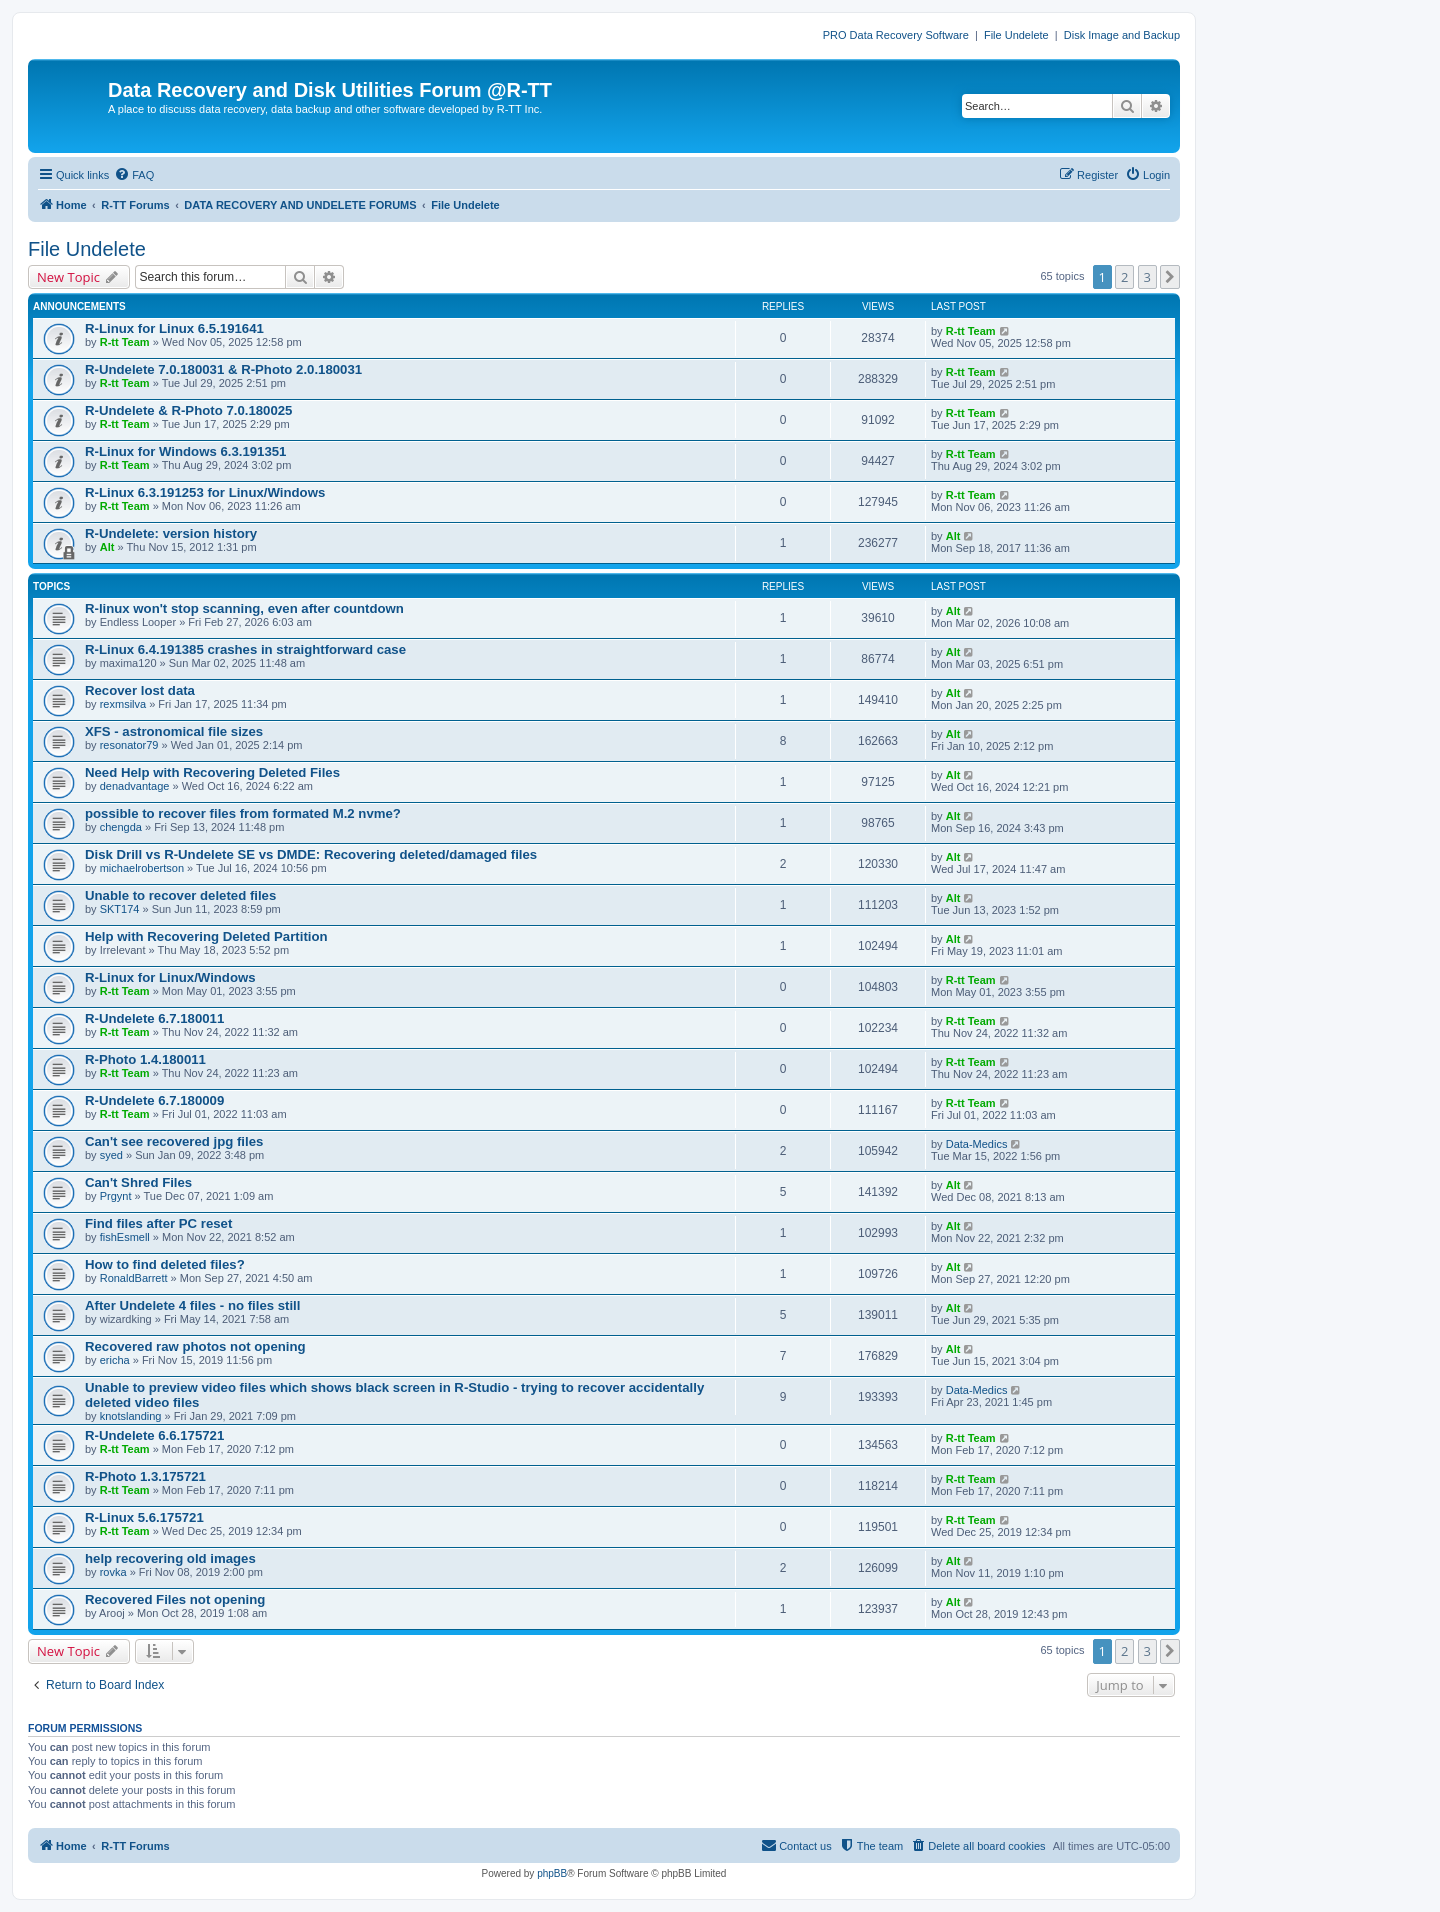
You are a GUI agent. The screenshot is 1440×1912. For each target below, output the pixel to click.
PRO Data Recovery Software (896, 35)
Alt (107, 547)
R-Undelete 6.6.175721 (154, 1435)
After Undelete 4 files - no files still (192, 1305)
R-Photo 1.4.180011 (145, 1059)
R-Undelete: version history (171, 533)
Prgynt (116, 1196)
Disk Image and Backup (1122, 35)
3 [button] (1147, 277)
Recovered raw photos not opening (195, 1346)
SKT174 (120, 909)
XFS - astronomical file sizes (174, 731)
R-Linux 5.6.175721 (144, 1517)
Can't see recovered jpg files (174, 1141)
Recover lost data (140, 690)
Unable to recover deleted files (180, 895)
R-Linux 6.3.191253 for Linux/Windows (205, 492)
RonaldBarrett (134, 1278)
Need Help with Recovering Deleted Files (212, 772)
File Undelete (1016, 35)
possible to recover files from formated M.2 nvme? (243, 813)
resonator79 (129, 745)
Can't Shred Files (138, 1182)
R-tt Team (125, 342)
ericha (115, 1360)
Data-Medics (977, 1144)
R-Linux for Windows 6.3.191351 (185, 451)
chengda (121, 827)
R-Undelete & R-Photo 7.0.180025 (188, 410)
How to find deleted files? (165, 1264)
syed (111, 1155)
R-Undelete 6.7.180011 (154, 1018)
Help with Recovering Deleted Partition (206, 936)
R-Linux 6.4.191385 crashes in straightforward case (245, 649)
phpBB (552, 1873)
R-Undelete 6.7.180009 (154, 1100)
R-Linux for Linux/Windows (170, 977)
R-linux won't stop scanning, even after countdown (244, 608)
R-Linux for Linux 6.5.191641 (174, 328)
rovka (113, 1572)
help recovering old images (170, 1558)
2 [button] (1124, 277)
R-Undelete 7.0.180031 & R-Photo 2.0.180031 (223, 369)
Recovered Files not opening (175, 1599)
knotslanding (131, 1416)
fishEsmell (125, 1237)
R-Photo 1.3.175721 (145, 1476)
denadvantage (135, 786)
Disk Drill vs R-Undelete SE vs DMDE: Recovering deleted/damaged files (311, 854)
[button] (1170, 277)
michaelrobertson (142, 868)
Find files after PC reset (158, 1223)
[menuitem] (134, 175)
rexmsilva (123, 704)
